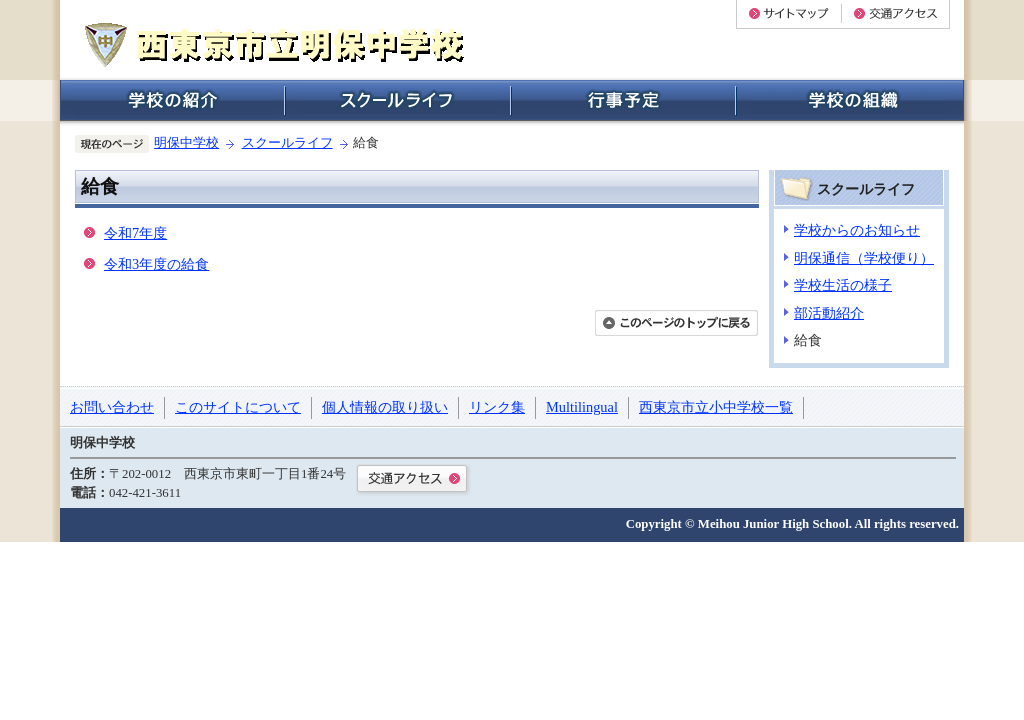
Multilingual (582, 407)
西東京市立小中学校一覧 (716, 407)
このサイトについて (238, 407)
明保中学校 (186, 143)
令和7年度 (135, 233)
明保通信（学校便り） (864, 258)
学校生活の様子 (843, 285)
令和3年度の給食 (156, 264)
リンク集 (497, 407)
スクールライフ (287, 143)
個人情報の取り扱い (385, 407)
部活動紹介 (829, 313)
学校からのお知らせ (857, 230)
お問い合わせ (112, 407)
